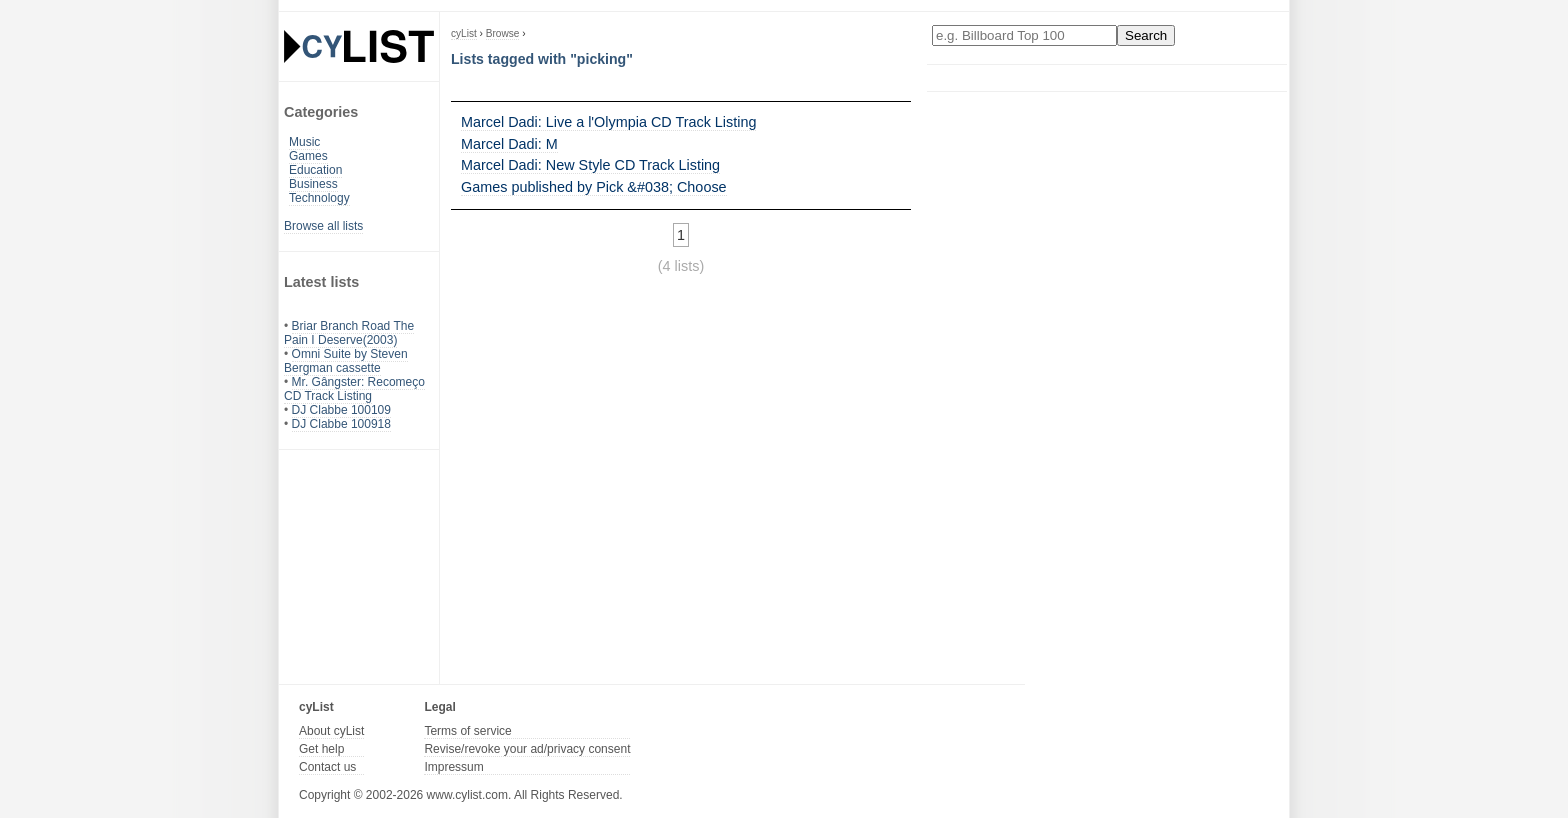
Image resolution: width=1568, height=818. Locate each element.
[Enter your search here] (1024, 35)
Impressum (453, 767)
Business (313, 184)
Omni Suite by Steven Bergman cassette (346, 361)
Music (304, 142)
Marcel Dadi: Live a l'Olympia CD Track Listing (608, 122)
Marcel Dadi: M (509, 144)
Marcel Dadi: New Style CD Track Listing (590, 165)
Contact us (327, 767)
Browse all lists (323, 226)
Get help (321, 749)
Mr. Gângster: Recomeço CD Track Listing (354, 389)
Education (315, 170)
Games (308, 156)
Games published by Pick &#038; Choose (594, 187)
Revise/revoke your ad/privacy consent (527, 749)
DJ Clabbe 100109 (341, 410)
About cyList (331, 731)
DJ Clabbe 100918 (341, 424)
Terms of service (467, 731)
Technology (319, 198)
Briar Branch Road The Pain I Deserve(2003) (349, 333)
